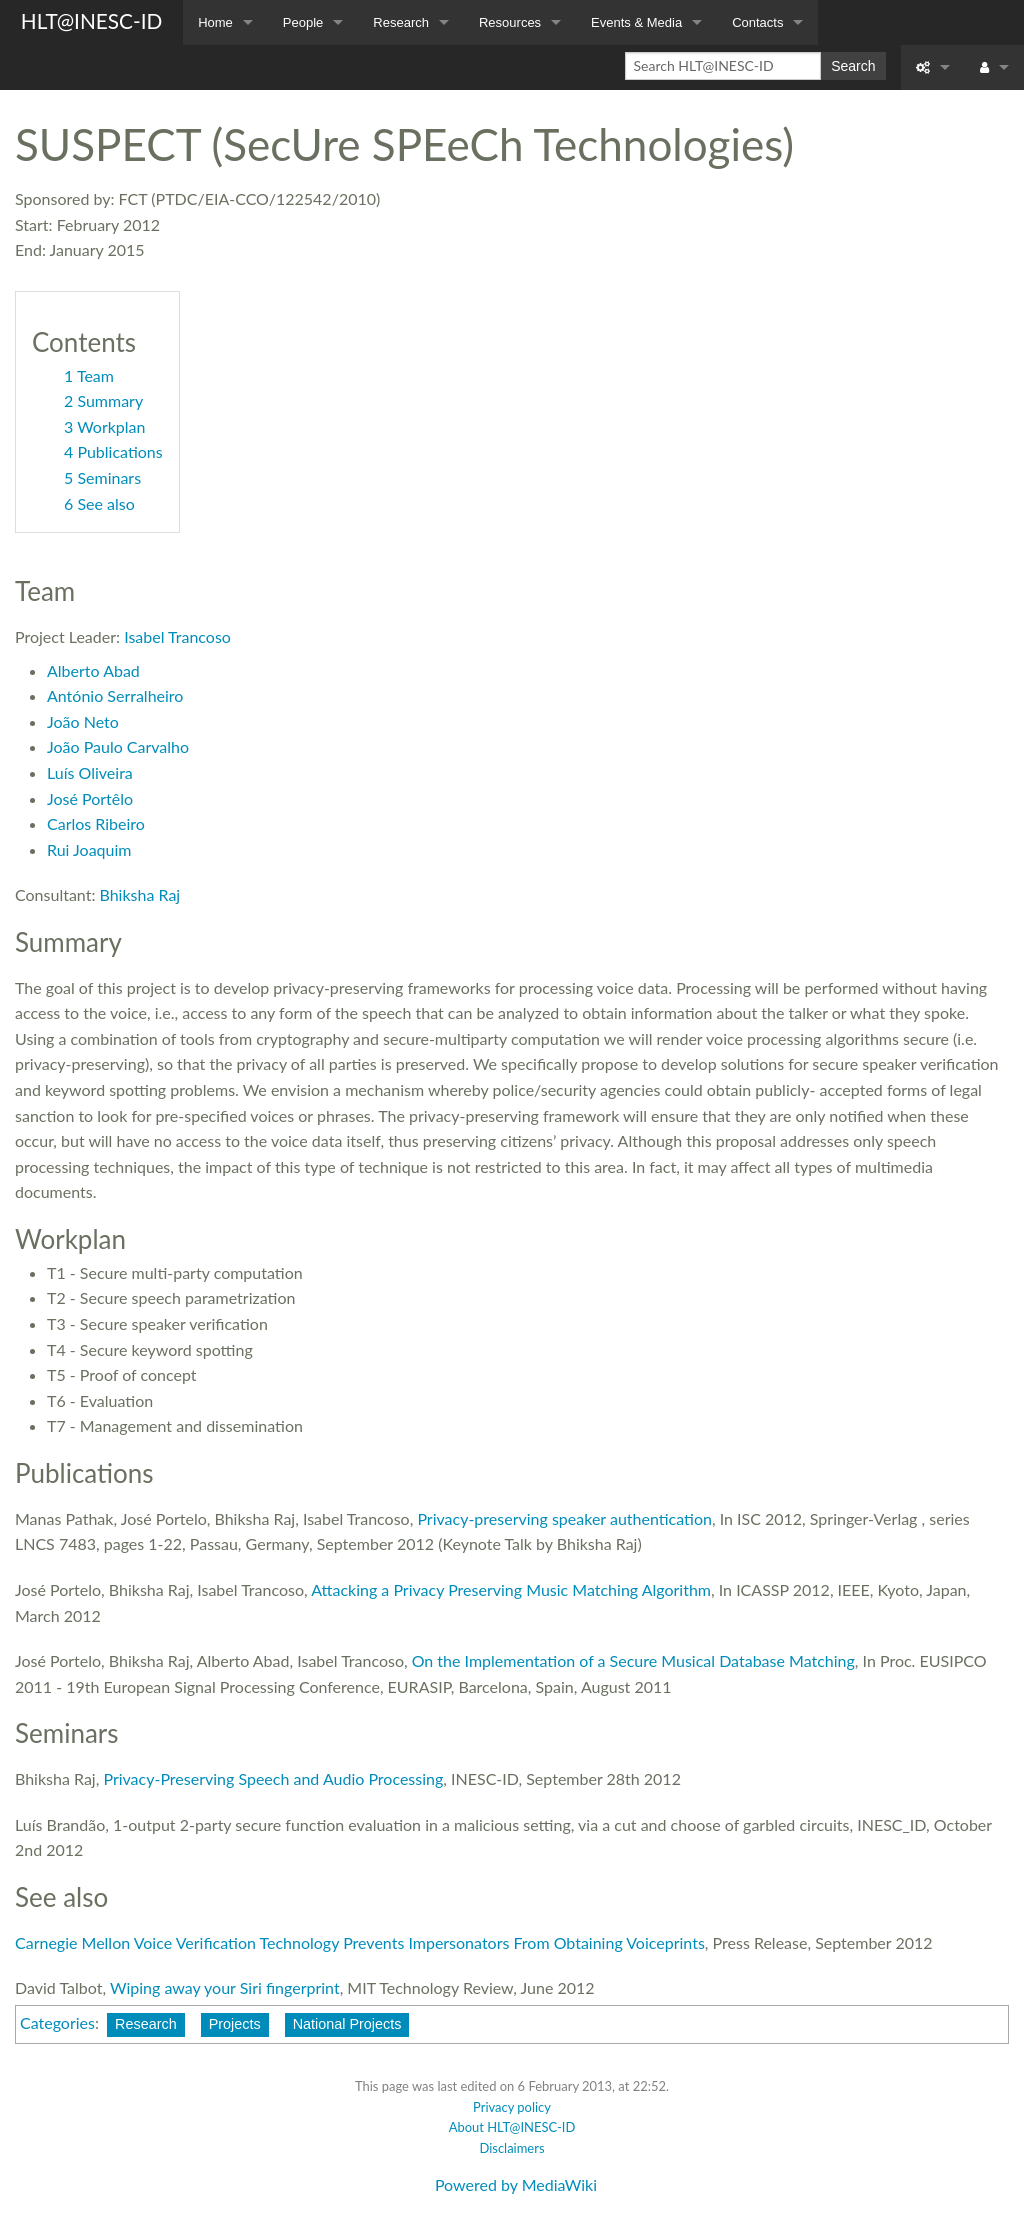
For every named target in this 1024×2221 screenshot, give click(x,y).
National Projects (347, 2024)
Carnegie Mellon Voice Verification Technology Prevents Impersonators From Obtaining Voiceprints (360, 1942)
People (303, 22)
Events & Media (636, 22)
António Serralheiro (115, 695)
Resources (510, 22)
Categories (57, 2022)
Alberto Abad (93, 670)
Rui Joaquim (89, 849)
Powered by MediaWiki (516, 2184)
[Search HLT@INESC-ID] (723, 66)
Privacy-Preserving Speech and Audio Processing (273, 1778)
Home (215, 22)
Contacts (757, 22)
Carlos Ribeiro (96, 823)
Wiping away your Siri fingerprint (225, 1987)
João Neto (83, 721)
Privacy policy (512, 2107)
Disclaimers (511, 2148)
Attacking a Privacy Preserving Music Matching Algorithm (511, 1589)
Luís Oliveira (90, 772)
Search (853, 66)
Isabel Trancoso (177, 636)
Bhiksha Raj (140, 894)
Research (401, 22)
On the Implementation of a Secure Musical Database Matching (633, 1660)
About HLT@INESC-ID (512, 2127)
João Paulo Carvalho (118, 746)
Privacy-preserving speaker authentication (564, 1518)
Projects (235, 2024)
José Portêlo (90, 798)
